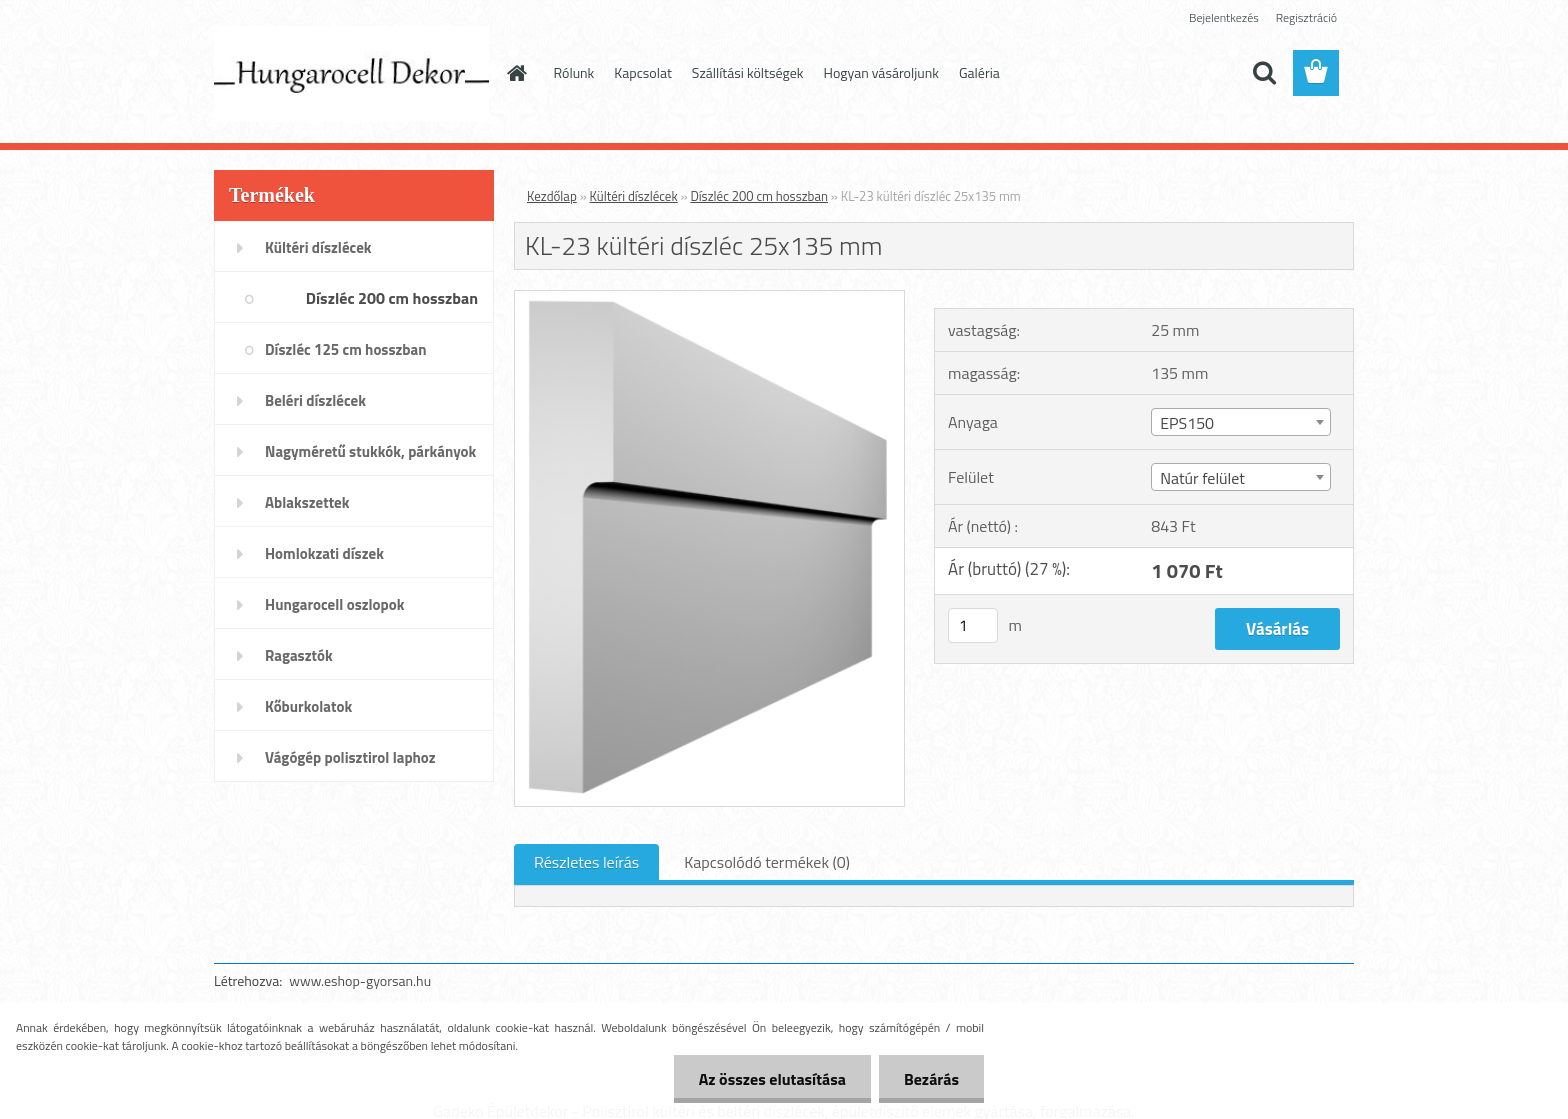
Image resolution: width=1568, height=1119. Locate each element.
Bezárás (931, 1079)
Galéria (979, 72)
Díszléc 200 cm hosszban (392, 298)
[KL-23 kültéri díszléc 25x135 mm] (709, 299)
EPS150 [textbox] (1187, 423)
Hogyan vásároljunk (881, 72)
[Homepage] (516, 73)
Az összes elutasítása (772, 1079)
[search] (1264, 73)
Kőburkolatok (308, 706)
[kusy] (973, 625)
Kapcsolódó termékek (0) (767, 862)
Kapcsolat (643, 72)
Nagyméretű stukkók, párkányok (370, 451)
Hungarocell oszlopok (334, 604)
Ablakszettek (307, 502)
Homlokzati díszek (324, 553)
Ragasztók (299, 655)
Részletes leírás (586, 862)
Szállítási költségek (748, 72)
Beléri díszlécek (315, 400)
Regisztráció (1306, 17)
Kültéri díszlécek (318, 247)
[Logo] (351, 74)
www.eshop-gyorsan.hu (360, 980)
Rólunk (574, 72)
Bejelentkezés (1224, 17)
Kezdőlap (552, 196)
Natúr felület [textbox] (1202, 478)
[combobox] (1240, 422)
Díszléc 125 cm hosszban (345, 349)
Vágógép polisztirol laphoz (350, 757)
